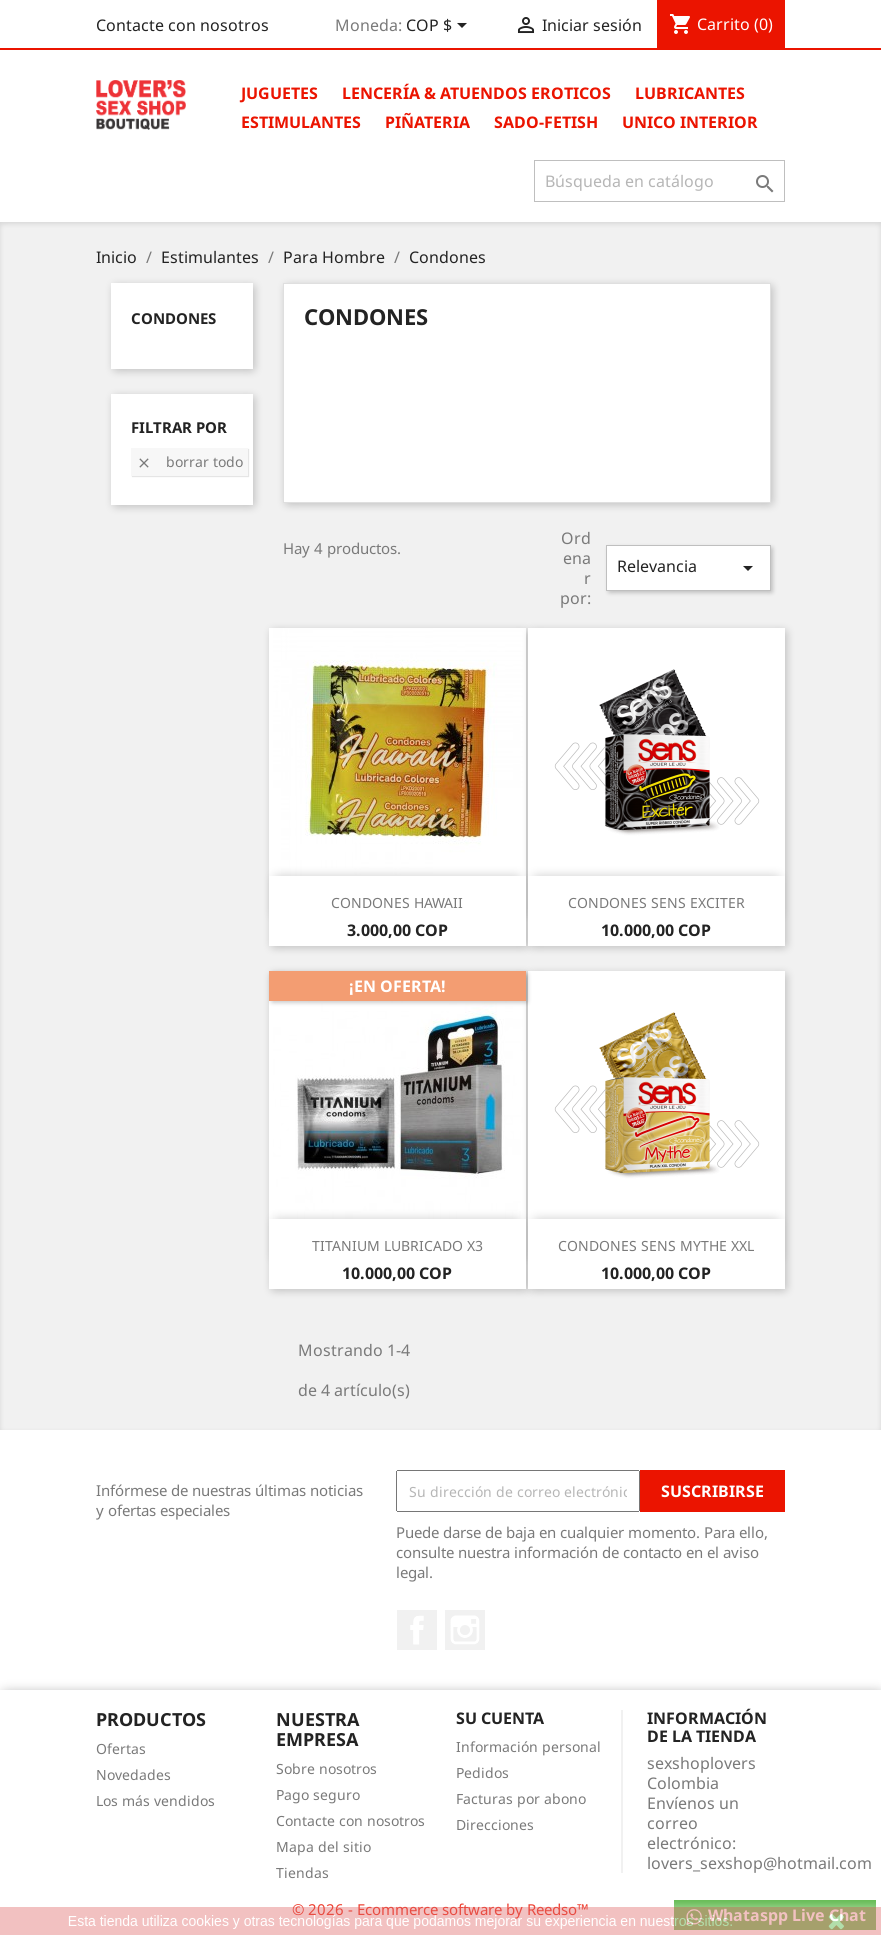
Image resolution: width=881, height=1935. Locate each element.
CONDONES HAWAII (397, 902)
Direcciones (495, 1824)
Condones (173, 318)
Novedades (133, 1774)
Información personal (528, 1746)
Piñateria (427, 122)
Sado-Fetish (546, 122)
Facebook (417, 1630)
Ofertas (121, 1748)
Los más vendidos (155, 1800)
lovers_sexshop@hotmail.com (759, 1863)
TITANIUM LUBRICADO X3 (397, 1245)
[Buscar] (659, 181)
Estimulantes (301, 122)
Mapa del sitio (323, 1846)
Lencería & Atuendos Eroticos (476, 93)
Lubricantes (690, 93)
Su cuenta (500, 1718)
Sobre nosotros (326, 1768)
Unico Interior (690, 122)
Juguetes (279, 93)
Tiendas (302, 1872)
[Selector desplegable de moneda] (440, 27)
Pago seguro (318, 1794)
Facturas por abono (521, 1798)
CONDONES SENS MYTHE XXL (656, 1245)
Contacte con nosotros (182, 25)
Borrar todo (189, 461)
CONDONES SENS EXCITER (656, 902)
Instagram (465, 1630)
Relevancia (688, 567)
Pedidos (482, 1772)
